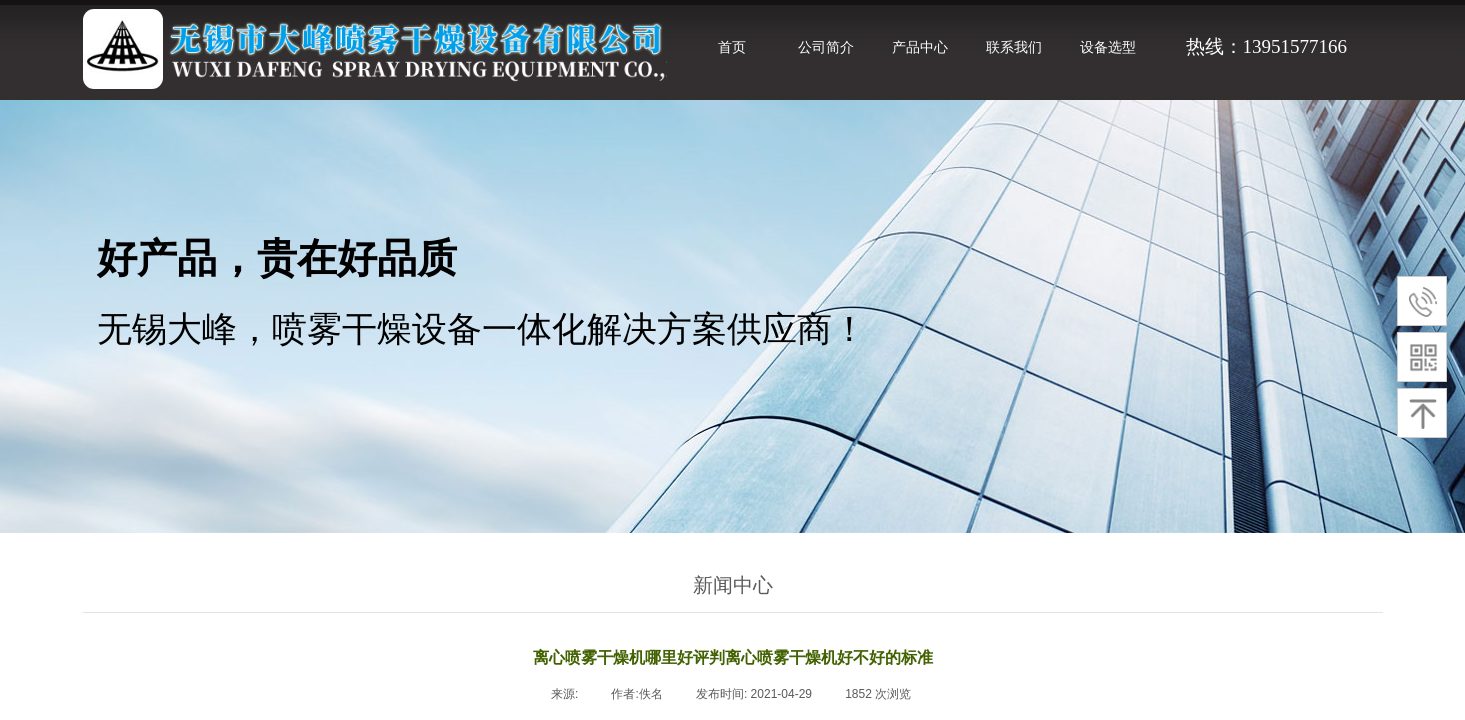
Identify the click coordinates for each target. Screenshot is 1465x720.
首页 (732, 47)
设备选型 (1108, 47)
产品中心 (920, 47)
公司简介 (826, 47)
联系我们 (1014, 47)
